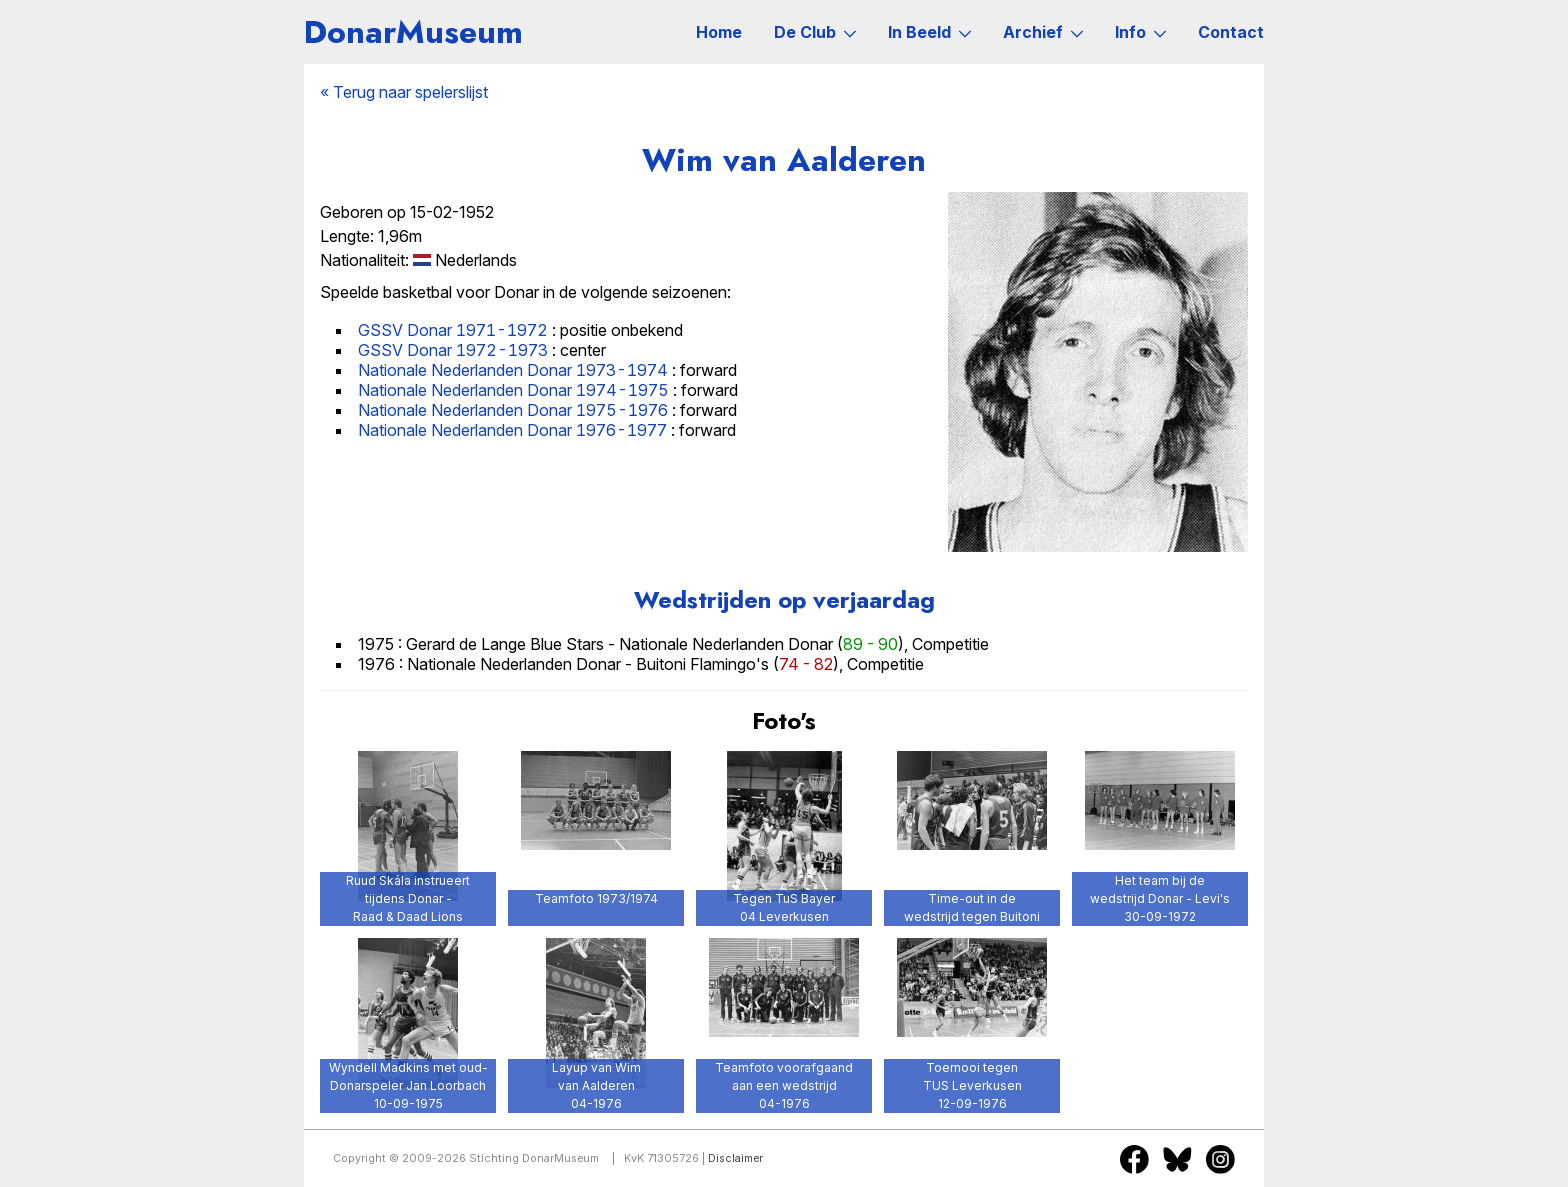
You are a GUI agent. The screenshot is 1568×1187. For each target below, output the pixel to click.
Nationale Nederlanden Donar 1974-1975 (513, 390)
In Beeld (929, 32)
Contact (1231, 32)
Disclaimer (735, 1158)
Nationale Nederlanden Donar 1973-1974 (513, 370)
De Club (815, 32)
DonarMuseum (413, 32)
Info (1140, 32)
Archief (1043, 32)
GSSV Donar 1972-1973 (453, 350)
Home (719, 32)
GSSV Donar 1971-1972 (453, 330)
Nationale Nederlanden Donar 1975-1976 (513, 410)
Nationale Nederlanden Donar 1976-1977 (512, 430)
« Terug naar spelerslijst (404, 92)
